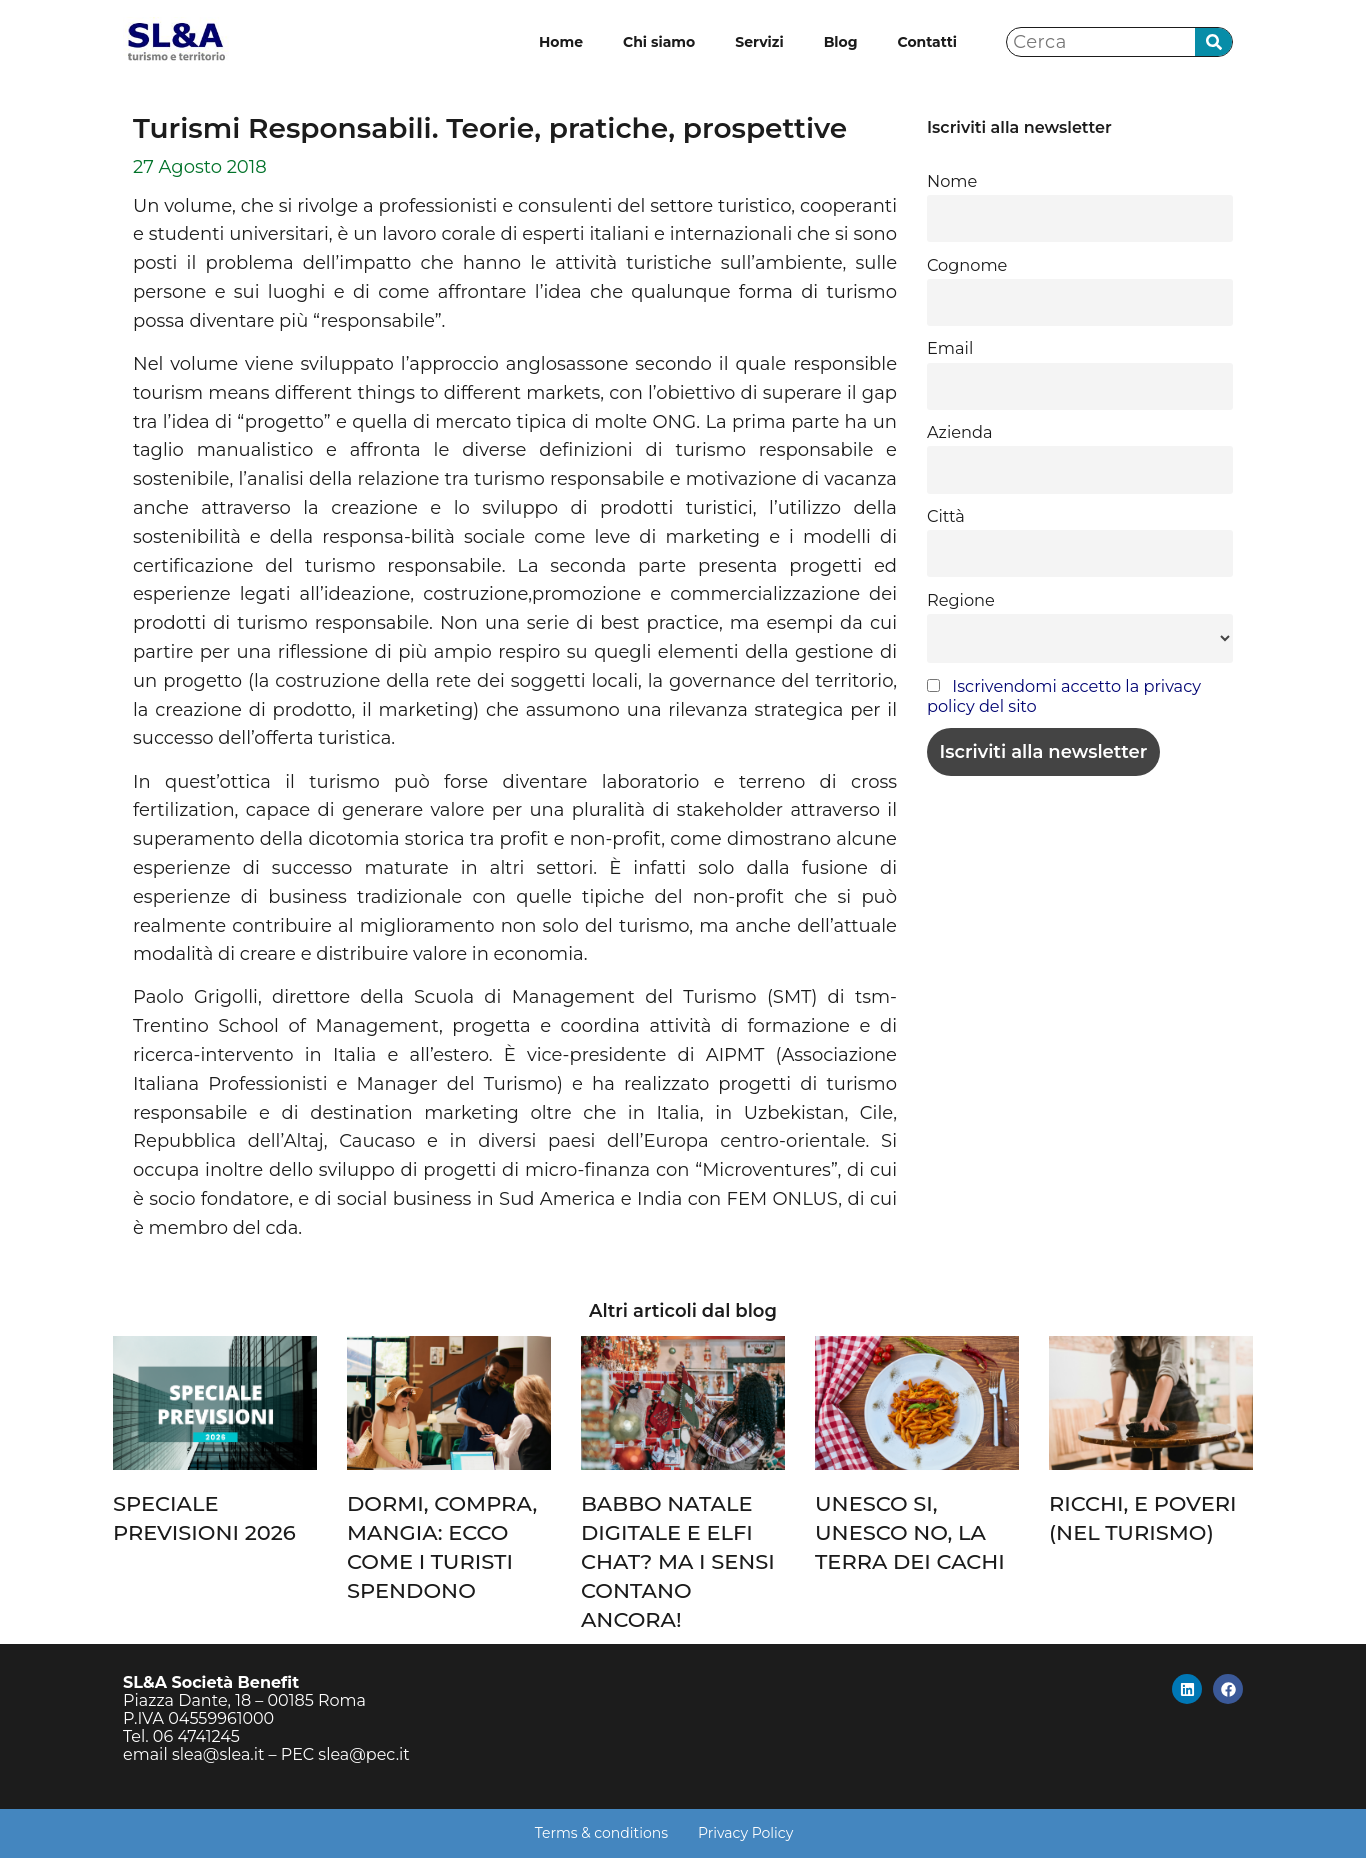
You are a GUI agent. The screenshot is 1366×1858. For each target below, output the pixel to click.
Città (946, 516)
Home (561, 42)
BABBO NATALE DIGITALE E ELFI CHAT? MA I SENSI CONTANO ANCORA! (678, 1561)
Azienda (959, 432)
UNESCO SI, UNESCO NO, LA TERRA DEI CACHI (910, 1532)
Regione (961, 600)
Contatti (927, 42)
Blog (841, 42)
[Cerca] (1213, 42)
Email (950, 348)
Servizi (759, 42)
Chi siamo (659, 42)
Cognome (967, 265)
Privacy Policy (745, 1833)
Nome (952, 181)
